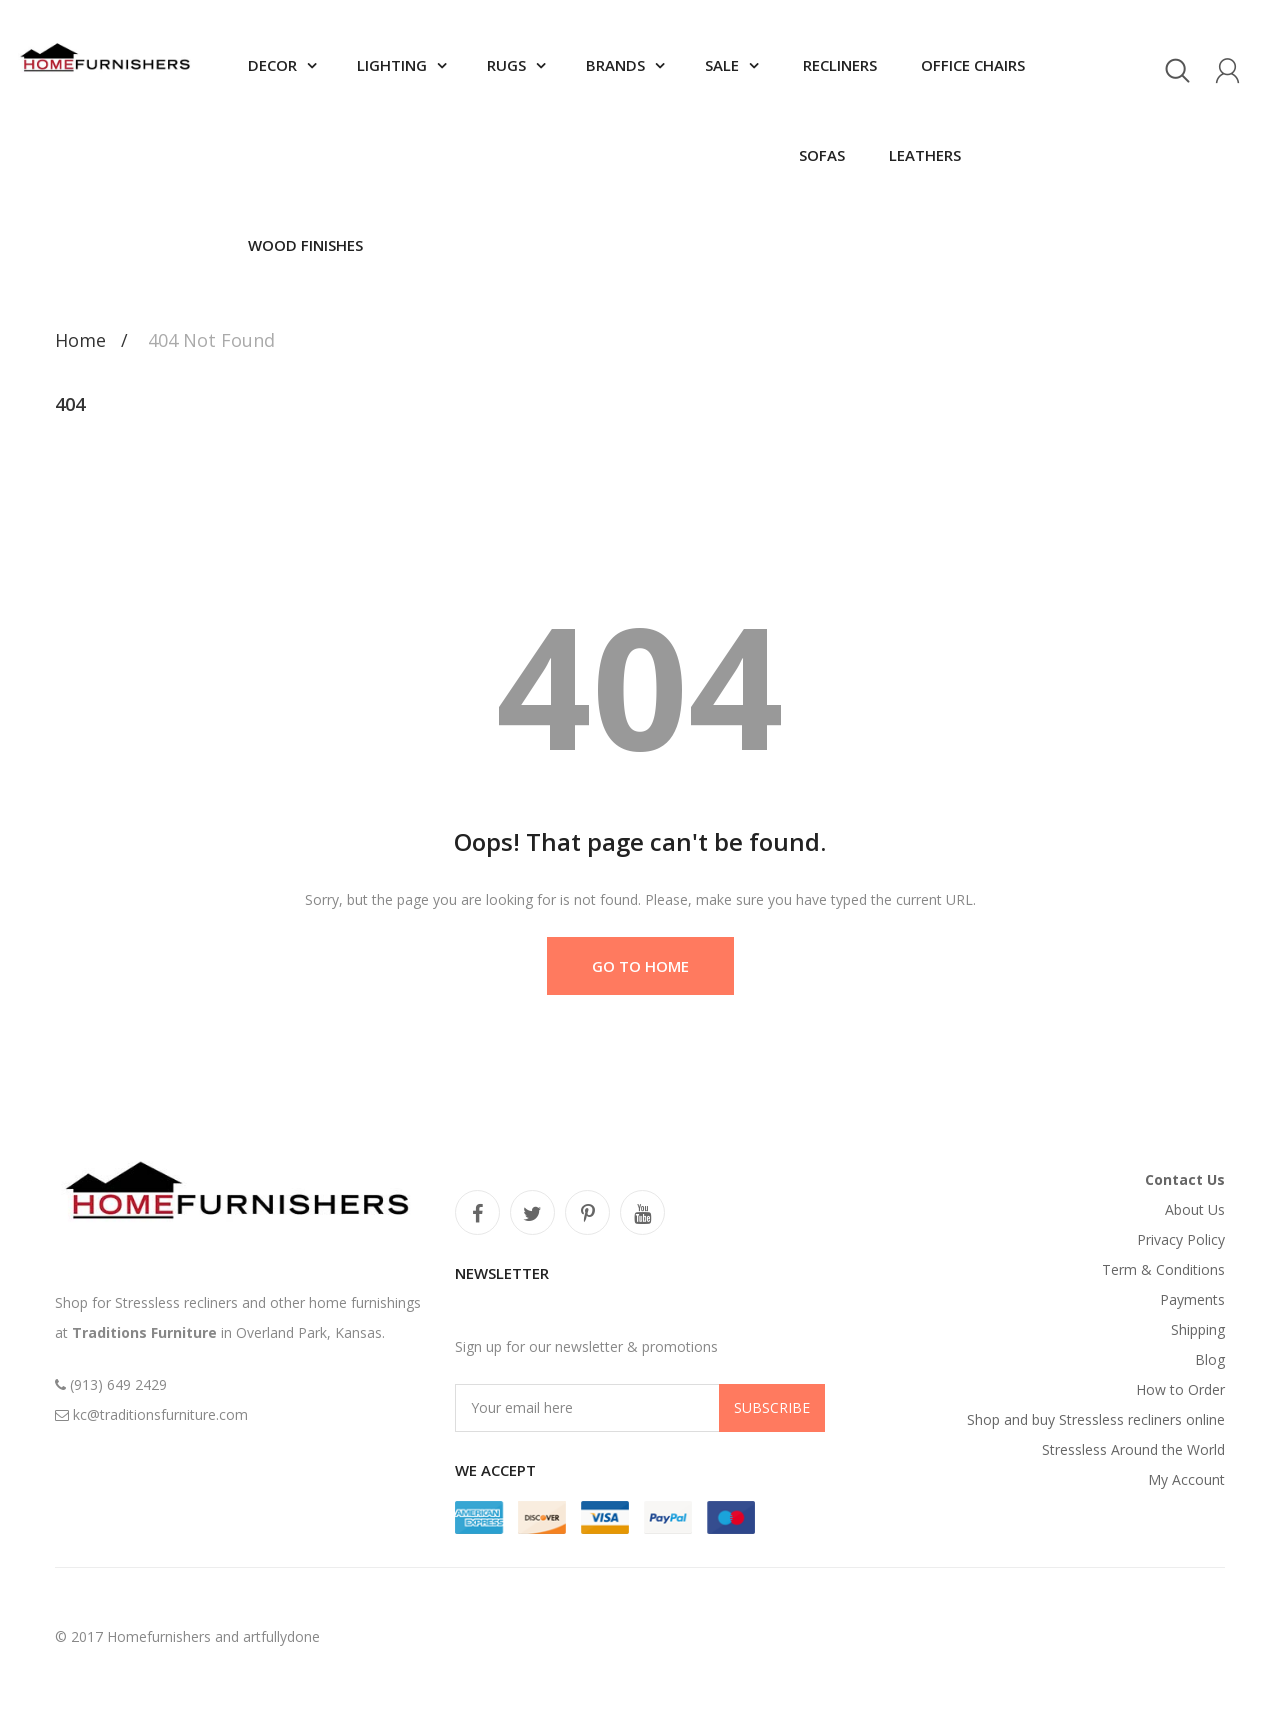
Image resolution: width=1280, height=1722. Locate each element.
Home (80, 340)
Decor (272, 65)
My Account (1186, 1479)
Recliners (838, 65)
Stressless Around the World (1133, 1449)
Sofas (822, 155)
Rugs (506, 65)
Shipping (1198, 1329)
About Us (1195, 1209)
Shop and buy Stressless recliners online (1096, 1419)
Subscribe (772, 1407)
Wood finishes (305, 245)
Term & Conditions (1163, 1269)
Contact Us (1185, 1179)
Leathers (923, 155)
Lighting (392, 65)
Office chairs (971, 65)
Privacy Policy (1181, 1239)
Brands (615, 65)
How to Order (1180, 1389)
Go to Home (640, 966)
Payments (1192, 1299)
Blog (1210, 1359)
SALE (722, 65)
